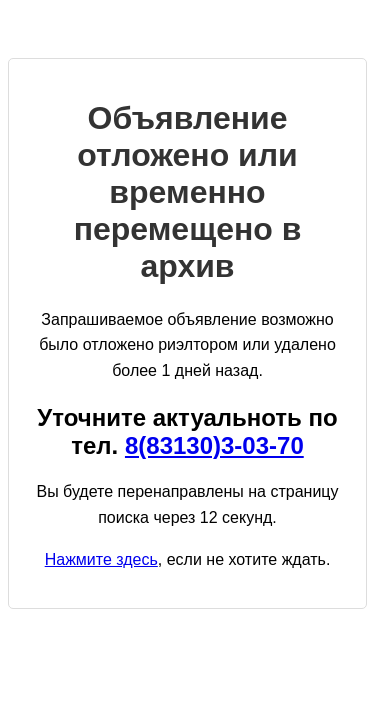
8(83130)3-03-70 (214, 445)
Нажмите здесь (101, 559)
